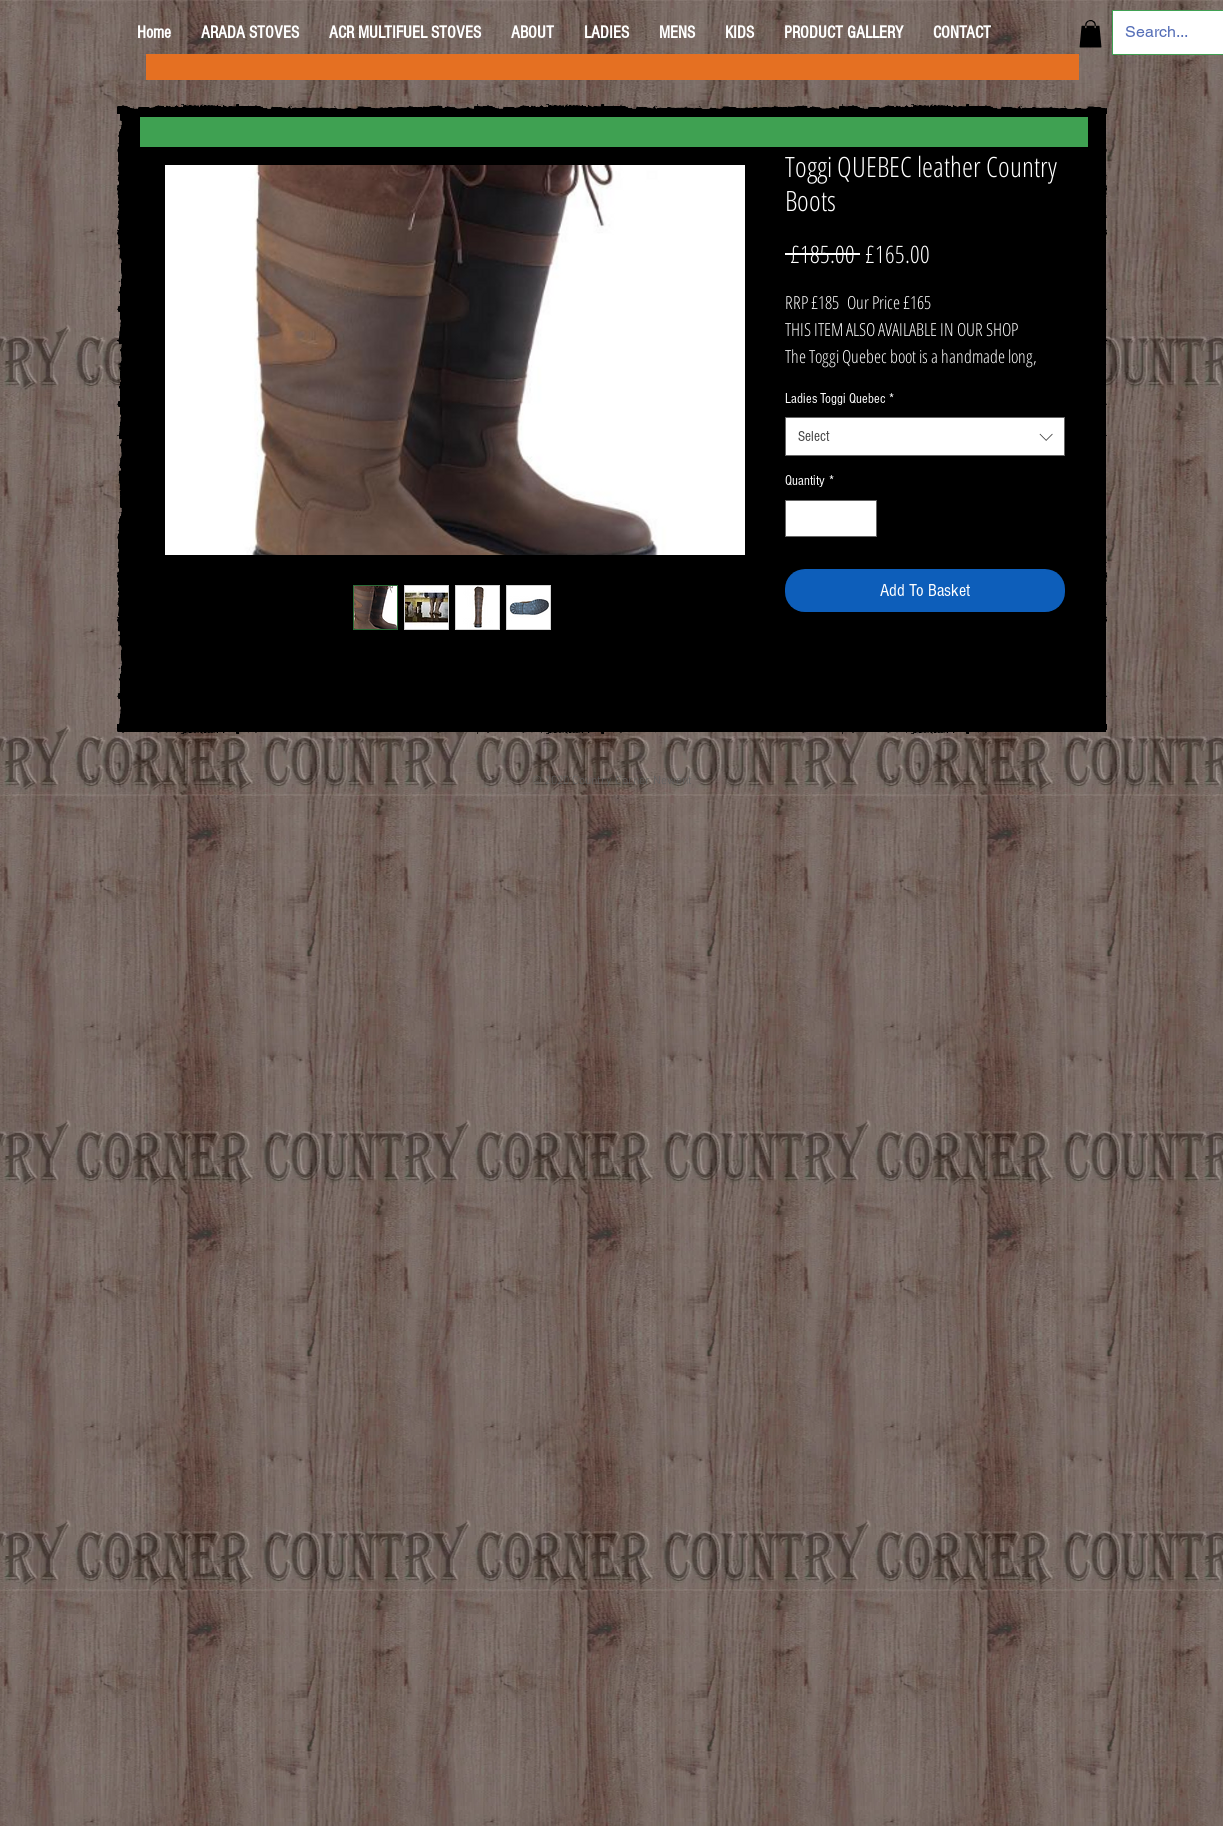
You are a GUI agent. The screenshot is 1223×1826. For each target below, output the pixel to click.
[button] (1090, 33)
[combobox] (925, 436)
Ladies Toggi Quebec (839, 399)
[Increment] (861, 518)
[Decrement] (800, 518)
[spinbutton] (831, 518)
